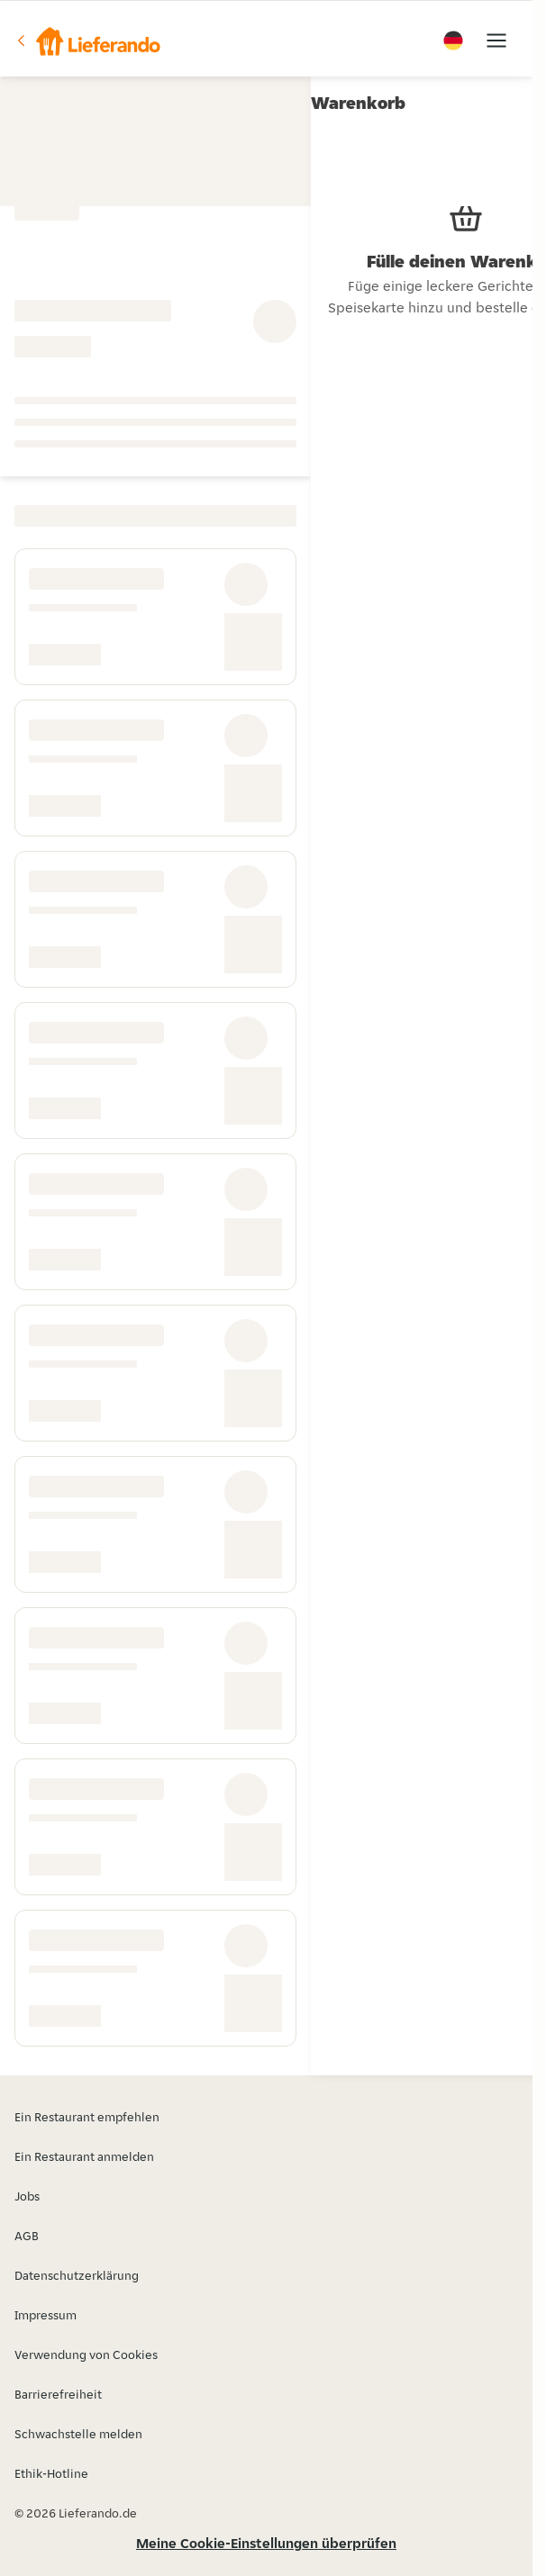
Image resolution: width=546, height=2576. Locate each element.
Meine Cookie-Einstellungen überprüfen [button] (266, 2543)
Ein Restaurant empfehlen (86, 2117)
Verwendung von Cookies (86, 2354)
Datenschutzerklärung (76, 2275)
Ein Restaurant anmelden (84, 2156)
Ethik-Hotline (51, 2473)
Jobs (27, 2196)
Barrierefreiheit (58, 2394)
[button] (87, 40)
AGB (26, 2236)
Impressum (45, 2315)
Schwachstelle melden (78, 2434)
